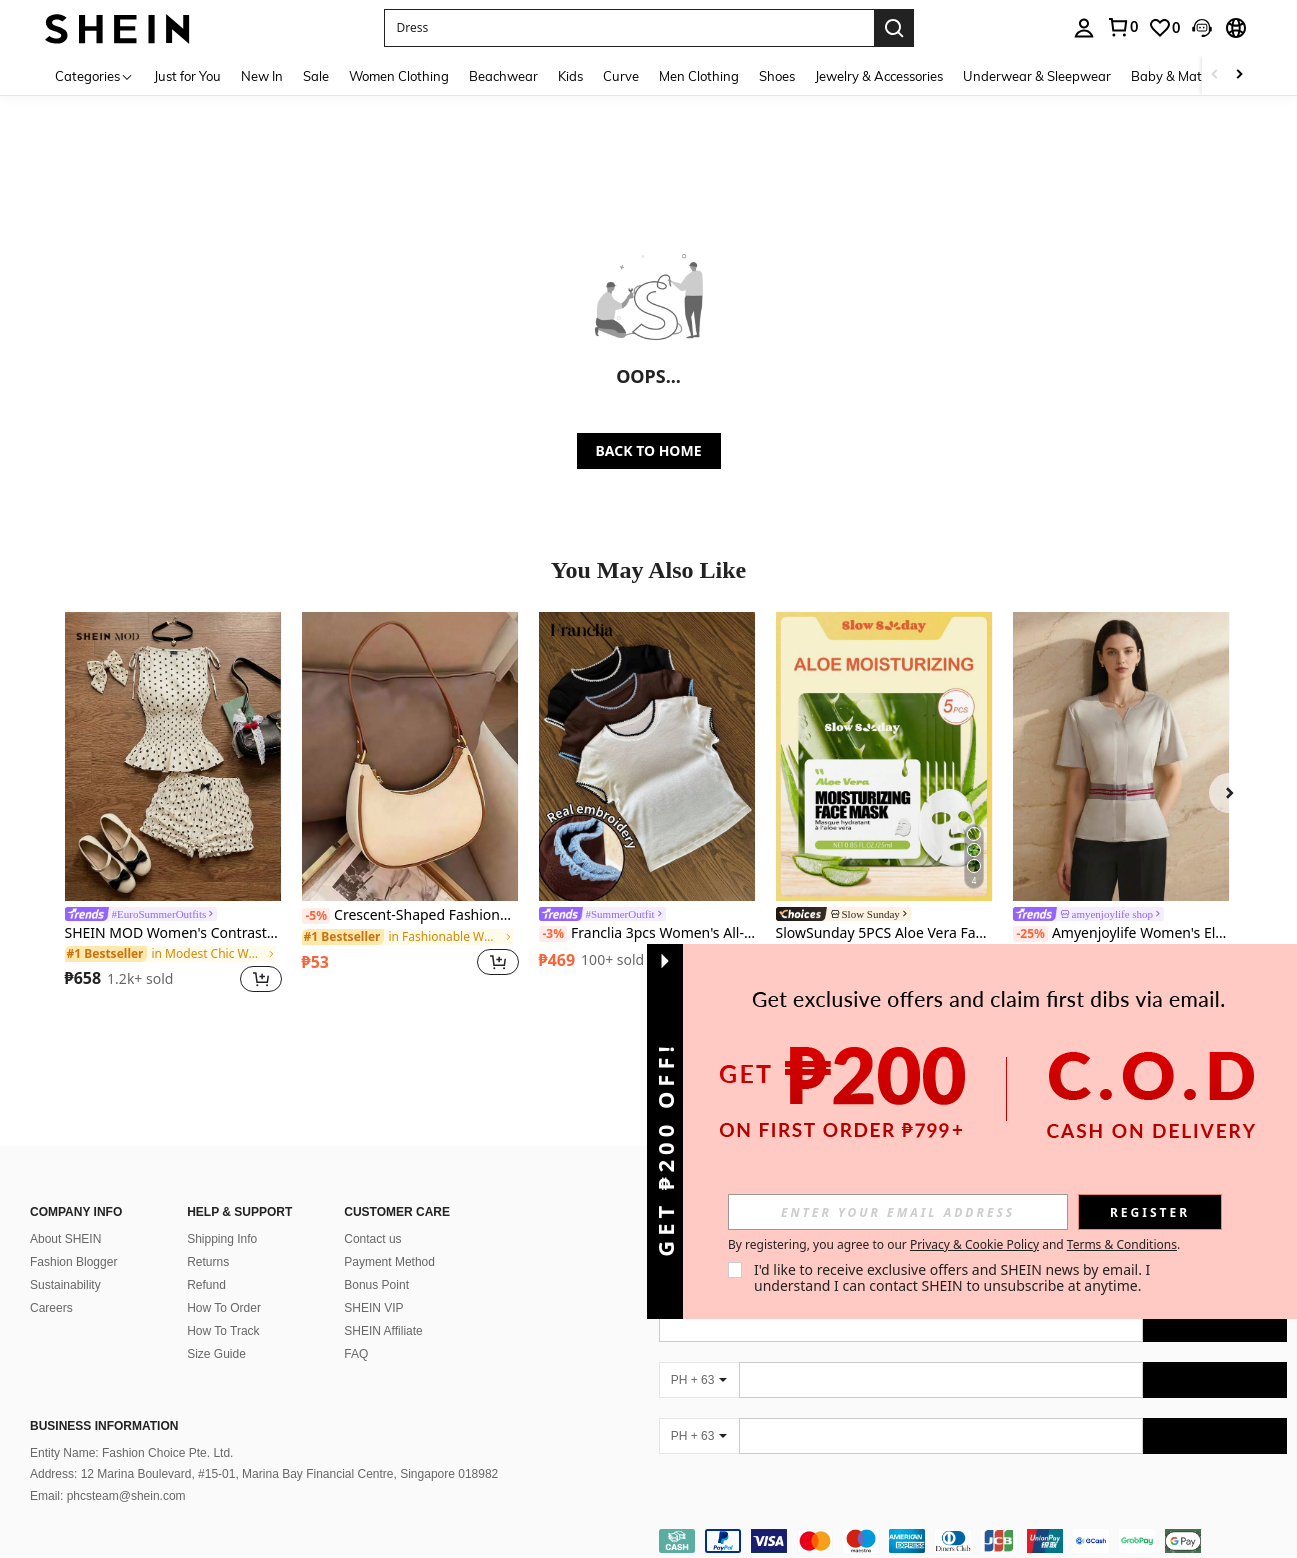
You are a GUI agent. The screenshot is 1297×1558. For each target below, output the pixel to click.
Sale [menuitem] (316, 76)
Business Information (104, 1426)
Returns (208, 1262)
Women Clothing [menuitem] (399, 76)
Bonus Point (376, 1285)
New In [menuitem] (262, 76)
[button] (629, 28)
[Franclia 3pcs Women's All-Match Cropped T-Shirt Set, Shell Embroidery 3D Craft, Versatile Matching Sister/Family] (647, 756)
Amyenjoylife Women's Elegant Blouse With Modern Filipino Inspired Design (1121, 933)
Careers (51, 1308)
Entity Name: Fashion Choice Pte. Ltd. (131, 1453)
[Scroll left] (1215, 75)
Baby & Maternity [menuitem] (1184, 76)
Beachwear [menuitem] (503, 76)
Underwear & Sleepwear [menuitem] (1037, 76)
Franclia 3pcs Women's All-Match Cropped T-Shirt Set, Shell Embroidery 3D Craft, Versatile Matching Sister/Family (647, 933)
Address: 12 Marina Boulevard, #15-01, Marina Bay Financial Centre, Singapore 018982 (264, 1474)
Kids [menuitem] (570, 76)
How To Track (223, 1331)
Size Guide (216, 1354)
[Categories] (94, 75)
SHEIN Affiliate (383, 1331)
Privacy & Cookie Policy (974, 1244)
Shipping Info (222, 1239)
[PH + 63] (699, 1380)
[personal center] (1084, 28)
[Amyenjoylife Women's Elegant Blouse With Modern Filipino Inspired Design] (1121, 756)
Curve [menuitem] (621, 76)
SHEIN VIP (373, 1308)
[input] (898, 1212)
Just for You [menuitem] (187, 76)
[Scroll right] (1239, 75)
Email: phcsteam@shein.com (108, 1496)
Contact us (372, 1239)
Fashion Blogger (73, 1262)
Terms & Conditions (1122, 1244)
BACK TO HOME (649, 450)
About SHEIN (65, 1239)
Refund (206, 1285)
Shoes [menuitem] (777, 76)
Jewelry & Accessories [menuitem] (879, 76)
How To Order (224, 1308)
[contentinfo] (973, 1541)
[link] (1122, 27)
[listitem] (173, 805)
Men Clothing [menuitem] (699, 76)
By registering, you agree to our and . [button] (954, 1245)
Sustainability (65, 1285)
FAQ (356, 1354)
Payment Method (389, 1262)
